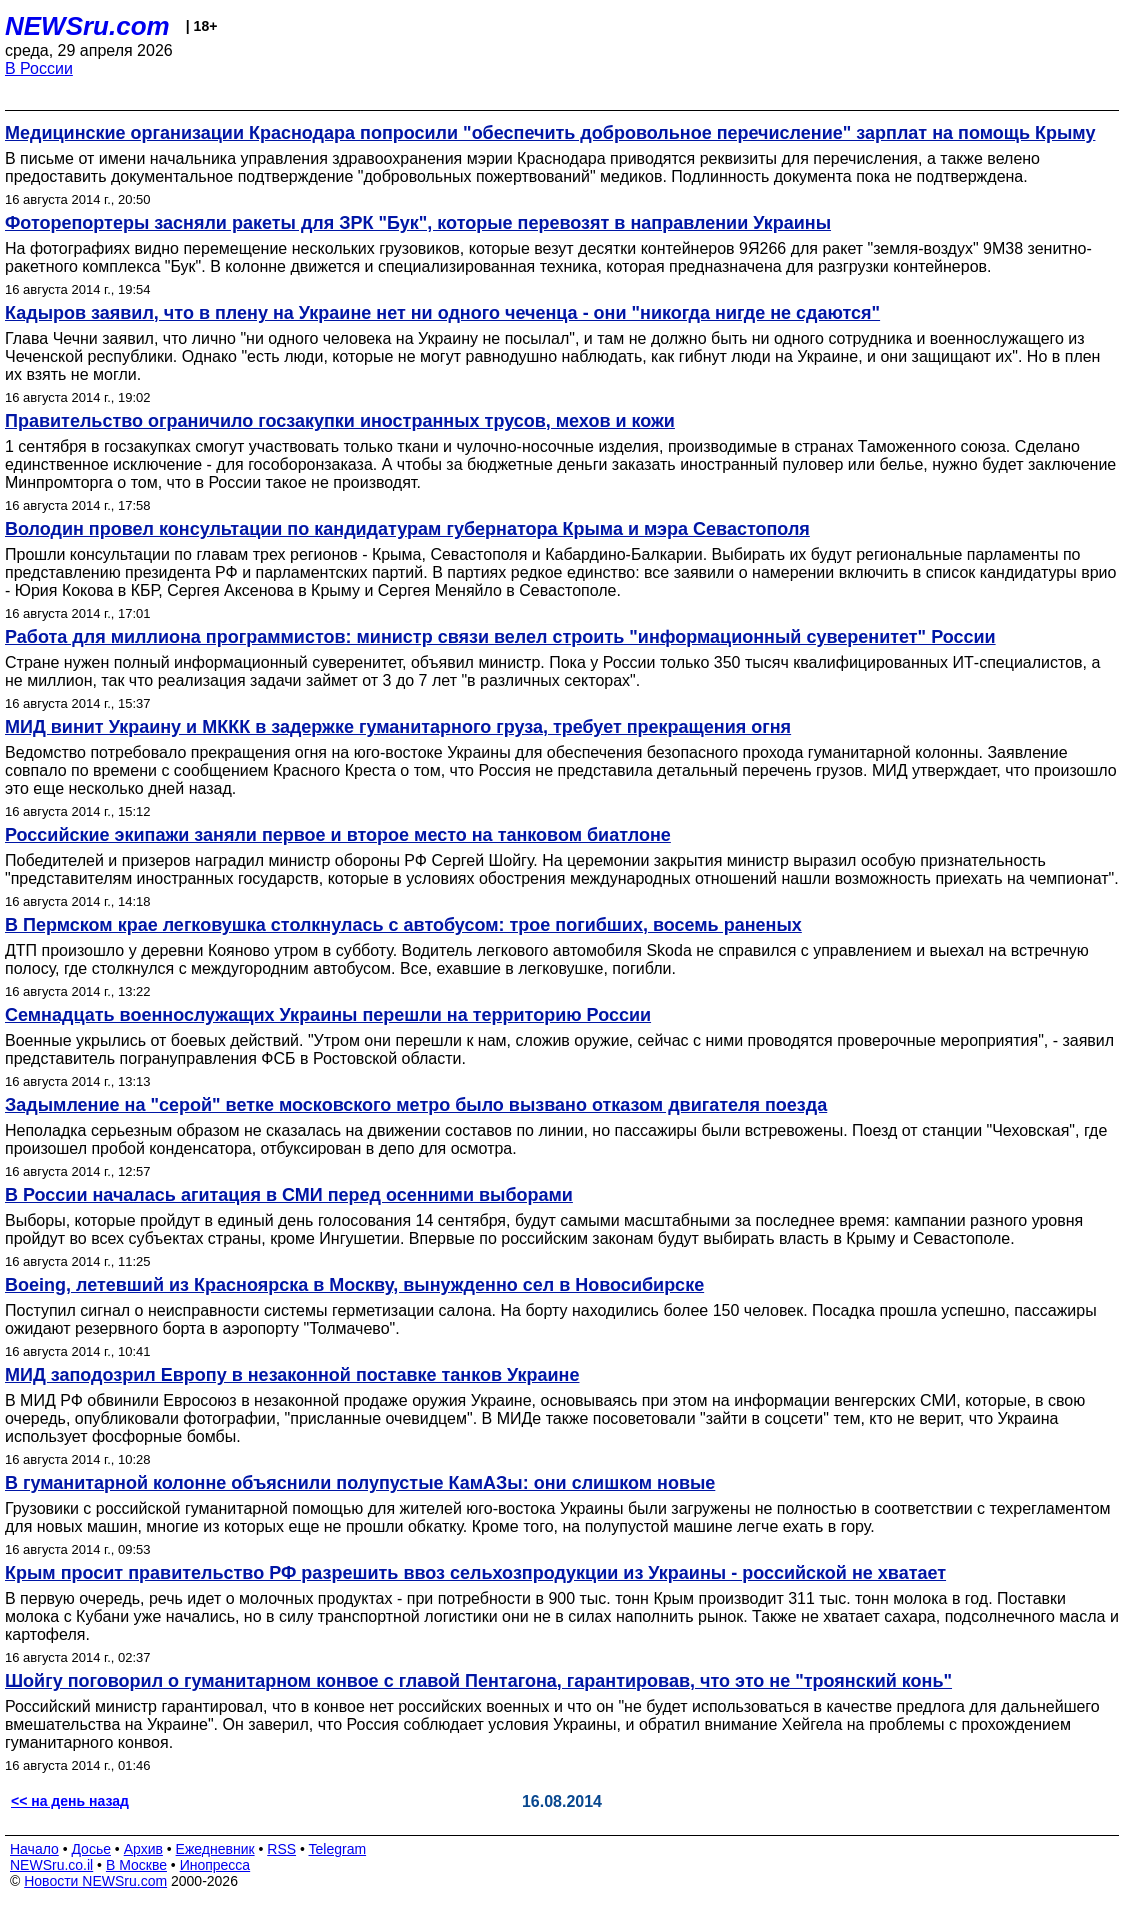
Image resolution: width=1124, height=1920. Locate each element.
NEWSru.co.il (51, 1865)
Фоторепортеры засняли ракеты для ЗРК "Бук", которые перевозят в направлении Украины (418, 223)
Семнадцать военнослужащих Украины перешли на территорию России (328, 1015)
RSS (281, 1849)
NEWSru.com (87, 26)
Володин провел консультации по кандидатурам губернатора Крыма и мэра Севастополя (407, 529)
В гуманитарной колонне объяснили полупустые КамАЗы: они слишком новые (360, 1483)
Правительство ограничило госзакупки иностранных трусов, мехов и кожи (340, 421)
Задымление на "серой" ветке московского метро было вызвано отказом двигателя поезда (416, 1105)
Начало (34, 1849)
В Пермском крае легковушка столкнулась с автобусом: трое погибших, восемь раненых (403, 925)
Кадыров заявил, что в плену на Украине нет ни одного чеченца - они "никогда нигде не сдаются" (442, 313)
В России (39, 68)
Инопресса (215, 1865)
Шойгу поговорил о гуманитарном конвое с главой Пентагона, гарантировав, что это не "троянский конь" (478, 1681)
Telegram (338, 1849)
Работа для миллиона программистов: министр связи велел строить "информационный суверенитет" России (500, 637)
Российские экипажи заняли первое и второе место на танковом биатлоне (338, 835)
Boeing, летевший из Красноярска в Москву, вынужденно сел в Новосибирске (354, 1285)
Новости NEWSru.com (95, 1881)
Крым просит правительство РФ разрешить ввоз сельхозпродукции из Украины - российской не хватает (475, 1573)
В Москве (136, 1865)
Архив (143, 1849)
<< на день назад (70, 1801)
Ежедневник (215, 1849)
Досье (91, 1849)
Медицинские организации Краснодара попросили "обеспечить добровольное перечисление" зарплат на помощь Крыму (550, 133)
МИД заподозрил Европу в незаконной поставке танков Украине (292, 1375)
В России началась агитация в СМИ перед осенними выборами (289, 1195)
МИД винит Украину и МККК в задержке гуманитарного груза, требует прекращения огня (398, 727)
